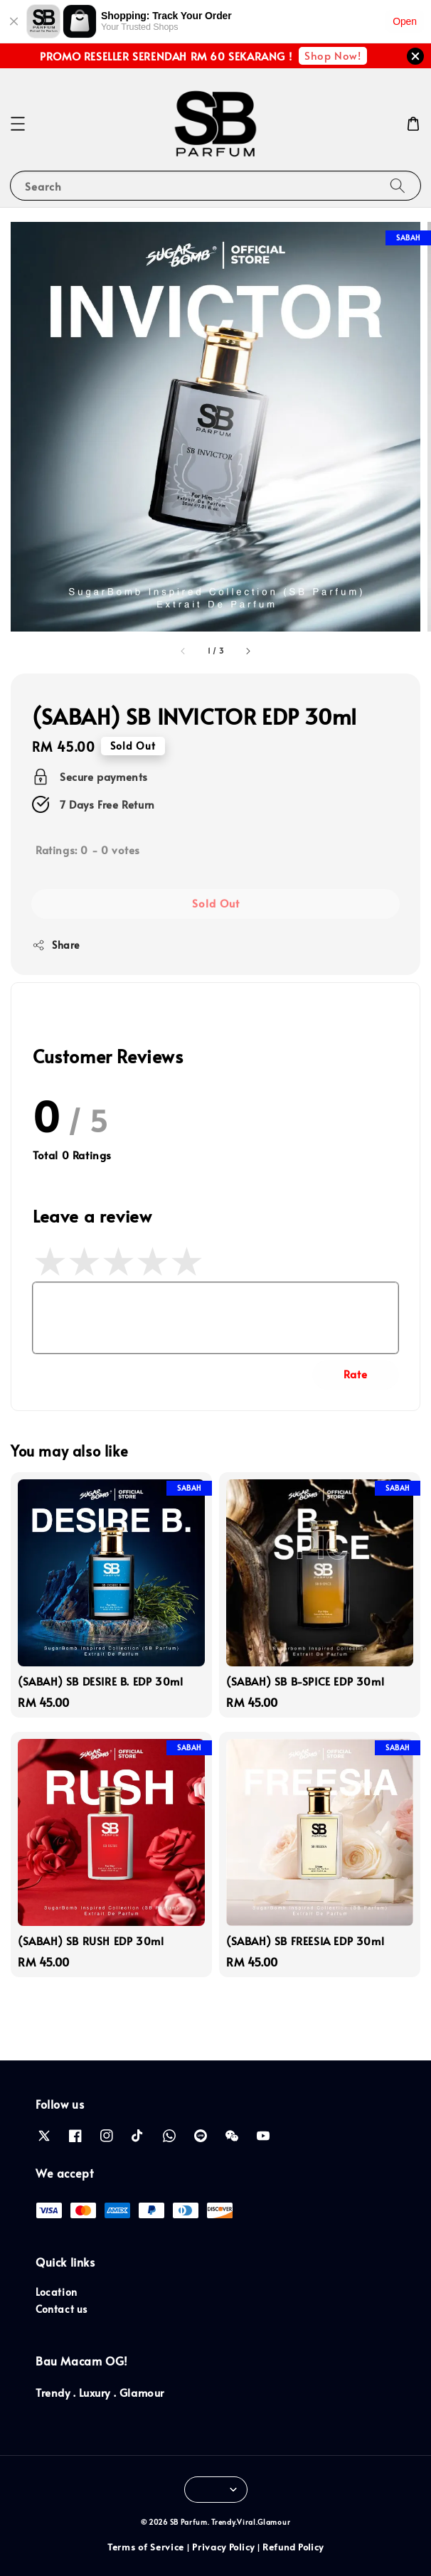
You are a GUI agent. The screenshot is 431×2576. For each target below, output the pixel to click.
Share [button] (56, 945)
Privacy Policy (223, 2546)
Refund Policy (293, 2546)
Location (57, 2292)
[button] (17, 123)
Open (405, 21)
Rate (356, 1373)
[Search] (397, 185)
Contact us (61, 2309)
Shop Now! (332, 55)
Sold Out (216, 902)
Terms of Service (145, 2546)
